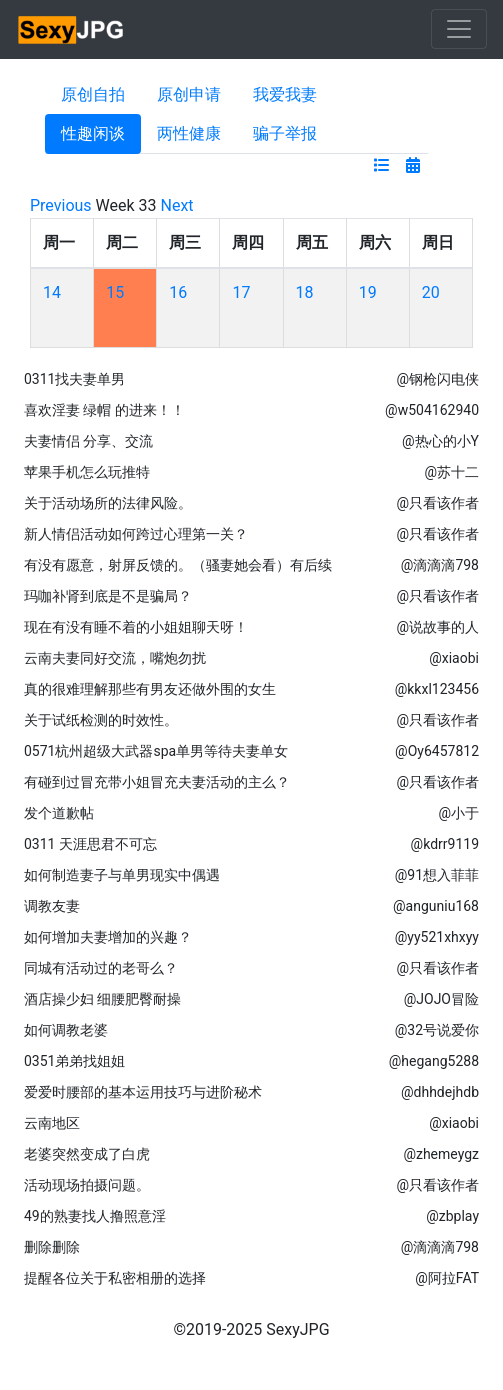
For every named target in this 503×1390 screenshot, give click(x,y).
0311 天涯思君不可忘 (90, 844)
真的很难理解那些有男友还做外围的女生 (150, 689)
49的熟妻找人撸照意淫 (95, 1216)
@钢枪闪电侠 (437, 379)
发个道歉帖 (59, 813)
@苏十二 (451, 472)
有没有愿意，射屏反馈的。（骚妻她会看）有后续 (178, 565)
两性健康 (189, 133)
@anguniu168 (436, 906)
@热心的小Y (440, 441)
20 (431, 292)
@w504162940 (432, 410)
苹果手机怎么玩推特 (87, 472)
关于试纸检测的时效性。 (101, 720)
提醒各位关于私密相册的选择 (115, 1278)
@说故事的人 (437, 627)
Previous (61, 205)
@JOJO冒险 (441, 999)
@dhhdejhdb (440, 1092)
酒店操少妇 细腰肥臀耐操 (102, 999)
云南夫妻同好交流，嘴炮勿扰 (115, 658)
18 (305, 292)
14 (52, 292)
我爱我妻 (285, 94)
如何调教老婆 (66, 1030)
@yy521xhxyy (437, 937)
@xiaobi (454, 658)
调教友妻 (52, 906)
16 (178, 292)
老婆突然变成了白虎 (87, 1154)
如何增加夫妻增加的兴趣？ (108, 937)
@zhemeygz (441, 1154)
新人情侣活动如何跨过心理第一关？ (136, 534)
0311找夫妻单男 (74, 379)
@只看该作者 (437, 503)
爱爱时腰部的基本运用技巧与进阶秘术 (143, 1092)
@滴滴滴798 (440, 565)
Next (177, 205)
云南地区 (52, 1123)
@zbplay (452, 1216)
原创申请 (189, 94)
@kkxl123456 (437, 689)
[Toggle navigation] (459, 29)
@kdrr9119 (445, 844)
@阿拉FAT (447, 1278)
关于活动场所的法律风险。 (108, 503)
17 (241, 292)
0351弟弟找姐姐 (74, 1061)
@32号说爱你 (437, 1030)
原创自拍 (93, 94)
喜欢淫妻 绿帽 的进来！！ (104, 410)
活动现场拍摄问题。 (87, 1185)
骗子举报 (285, 133)
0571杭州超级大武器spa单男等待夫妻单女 (156, 751)
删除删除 (52, 1247)
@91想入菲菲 (437, 875)
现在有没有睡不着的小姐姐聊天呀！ (136, 627)
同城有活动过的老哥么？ (101, 968)
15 (115, 292)
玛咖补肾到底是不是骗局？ (108, 596)
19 (368, 292)
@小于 (458, 813)
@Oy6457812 (437, 751)
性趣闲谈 (93, 133)
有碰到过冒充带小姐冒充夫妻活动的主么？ (157, 782)
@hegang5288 (434, 1061)
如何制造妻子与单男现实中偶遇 (122, 875)
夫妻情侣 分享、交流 (88, 441)
